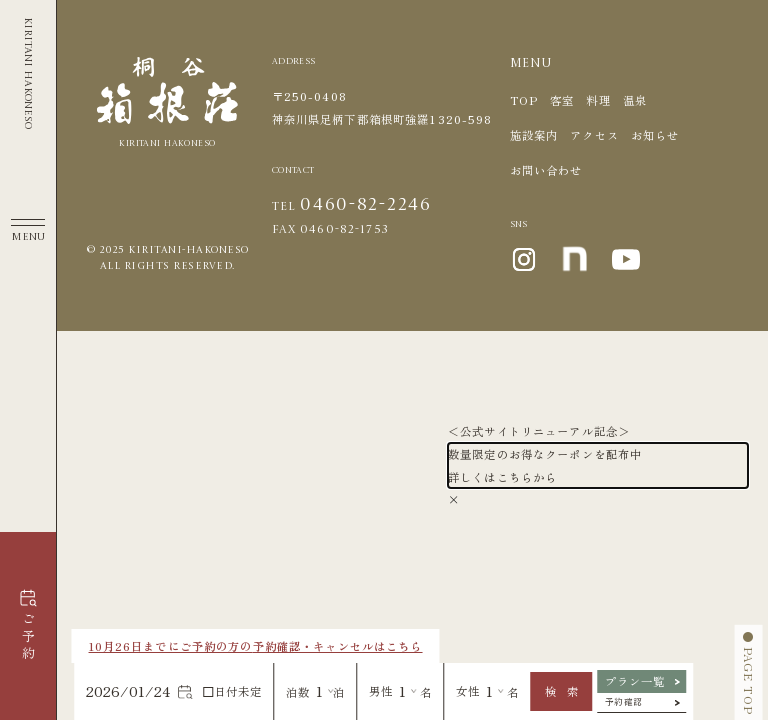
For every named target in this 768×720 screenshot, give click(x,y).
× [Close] (453, 499)
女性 (468, 691)
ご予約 (27, 637)
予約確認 (624, 701)
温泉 (635, 100)
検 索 (561, 691)
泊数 (298, 692)
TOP (524, 100)
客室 (562, 100)
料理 (598, 100)
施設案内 (534, 135)
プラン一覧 (635, 681)
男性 (381, 691)
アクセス (594, 135)
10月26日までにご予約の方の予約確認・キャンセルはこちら (256, 646)
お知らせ (655, 135)
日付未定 (233, 691)
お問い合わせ (546, 170)
